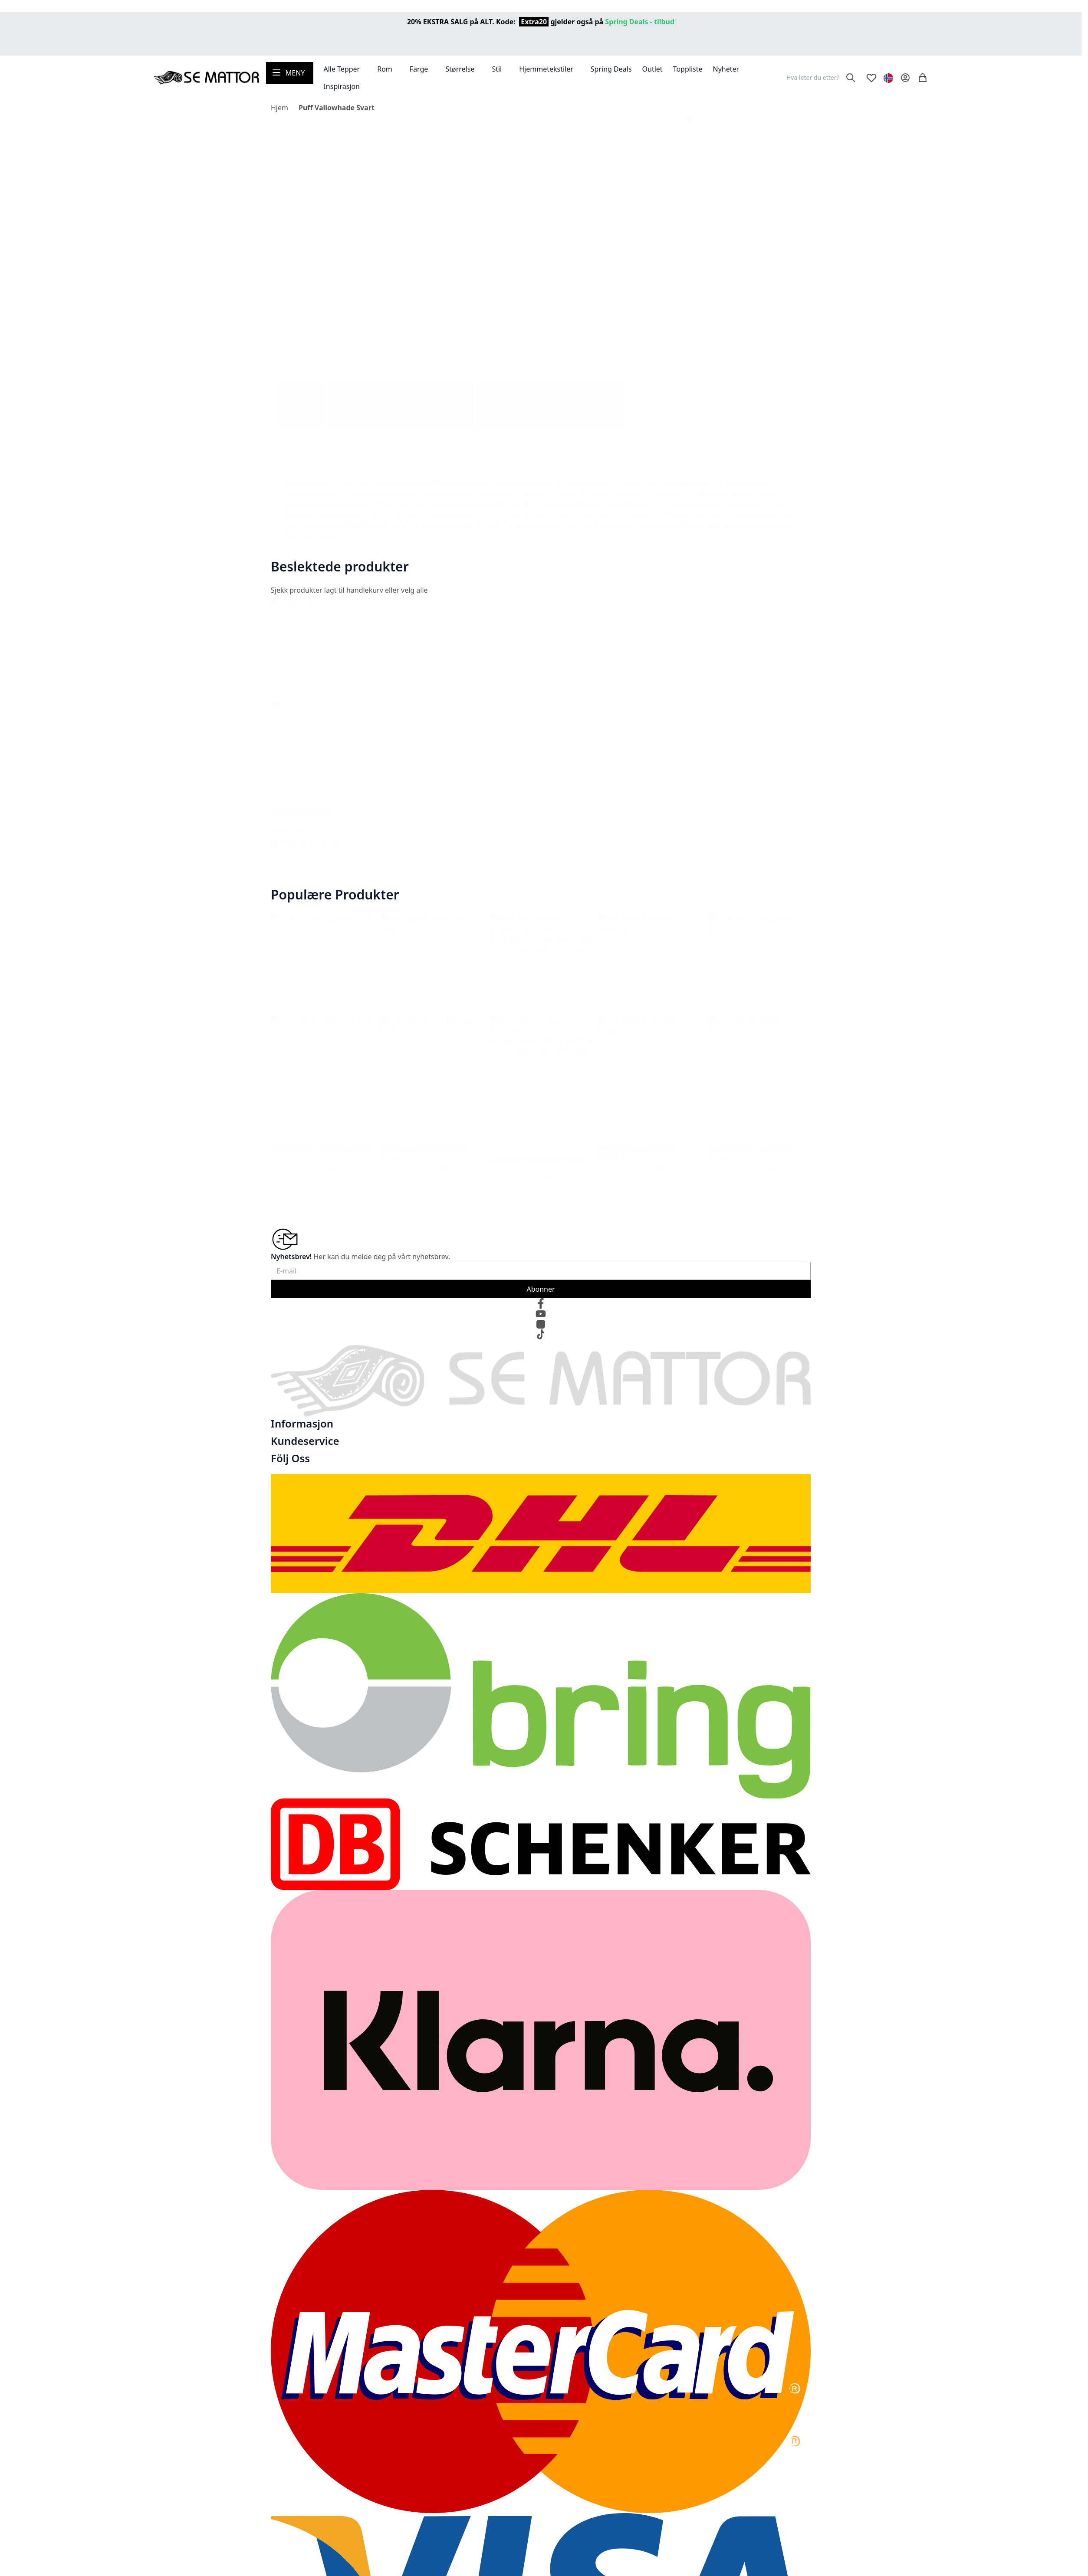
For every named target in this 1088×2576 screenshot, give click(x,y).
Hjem (279, 107)
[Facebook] (541, 1303)
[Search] (850, 77)
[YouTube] (541, 1314)
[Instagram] (541, 1324)
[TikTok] (541, 1334)
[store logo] (206, 78)
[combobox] (820, 77)
